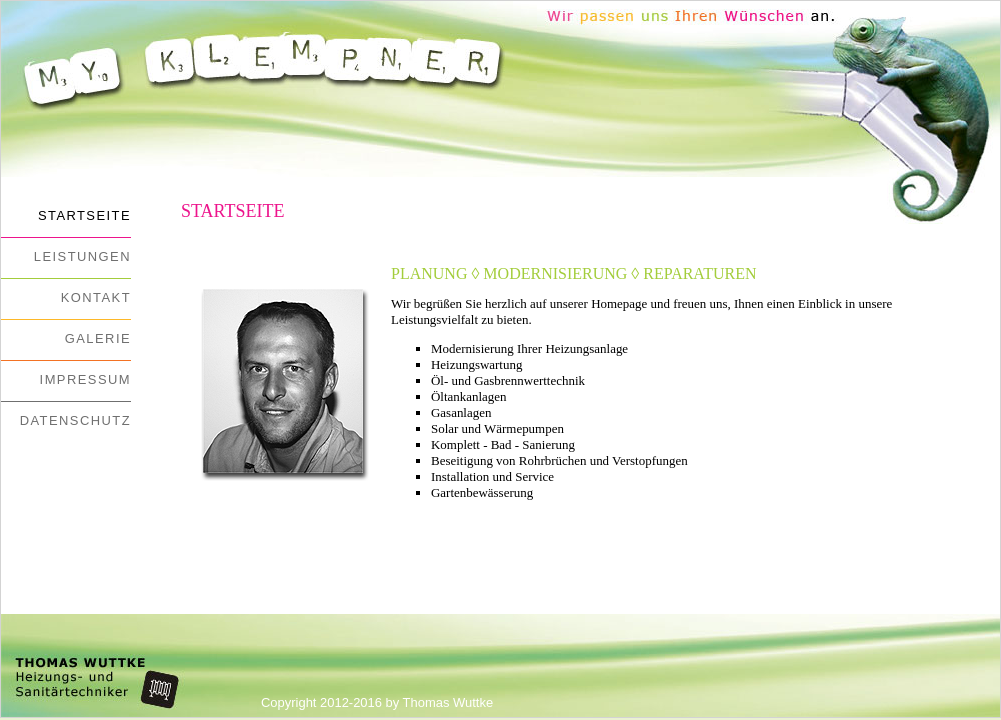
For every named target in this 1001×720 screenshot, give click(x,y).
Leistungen (82, 256)
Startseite (84, 215)
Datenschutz (75, 420)
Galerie (98, 338)
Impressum (85, 379)
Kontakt (96, 297)
